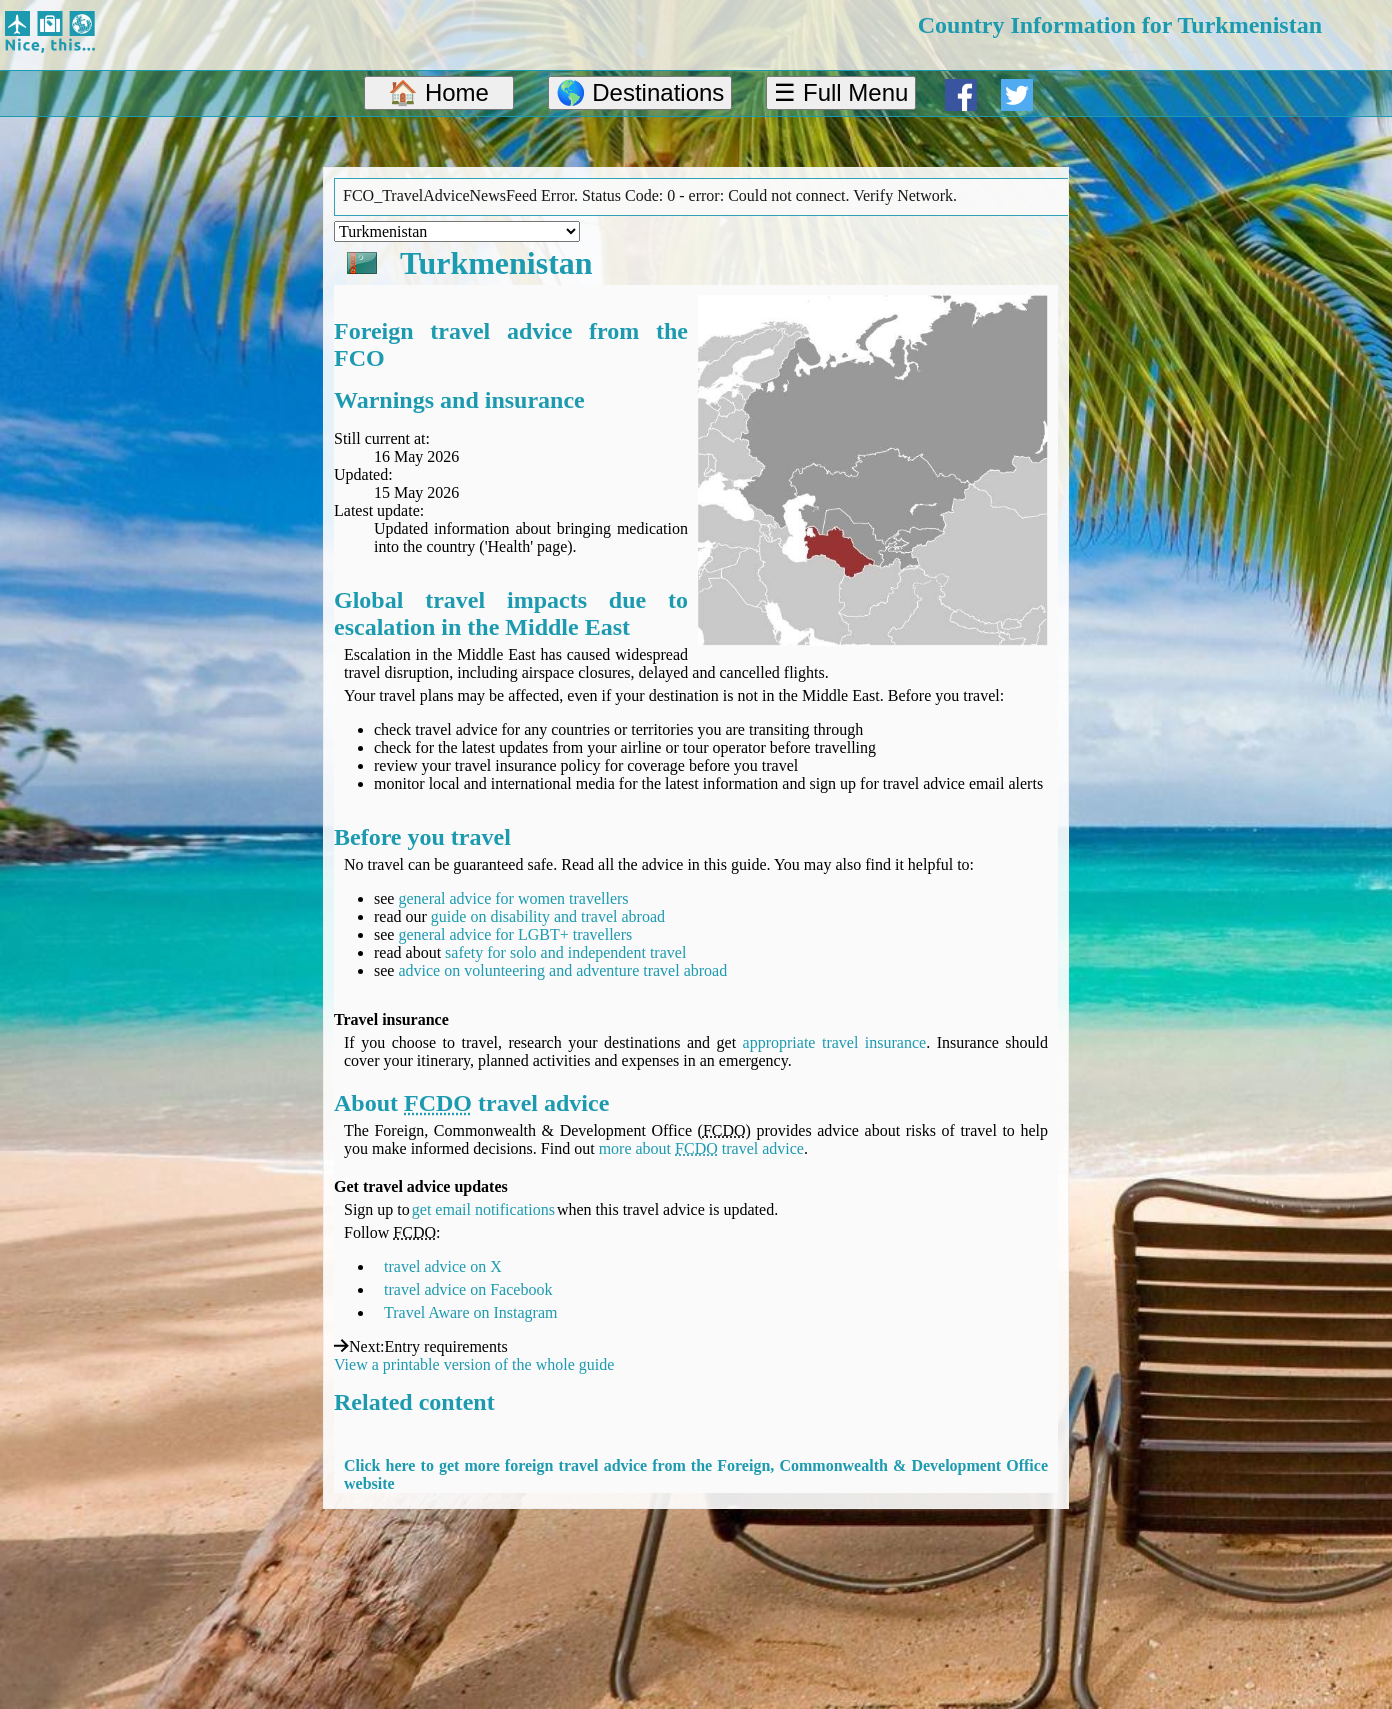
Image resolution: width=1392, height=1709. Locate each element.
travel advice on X (443, 1266)
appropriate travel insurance (835, 1042)
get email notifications (483, 1209)
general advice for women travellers (513, 898)
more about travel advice (701, 1148)
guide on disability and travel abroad (548, 916)
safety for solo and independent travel (565, 952)
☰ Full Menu (841, 92)
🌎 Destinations (640, 92)
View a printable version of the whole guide (474, 1364)
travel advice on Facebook (468, 1289)
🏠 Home (438, 92)
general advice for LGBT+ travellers (515, 934)
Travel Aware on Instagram (470, 1312)
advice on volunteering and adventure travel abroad (562, 970)
